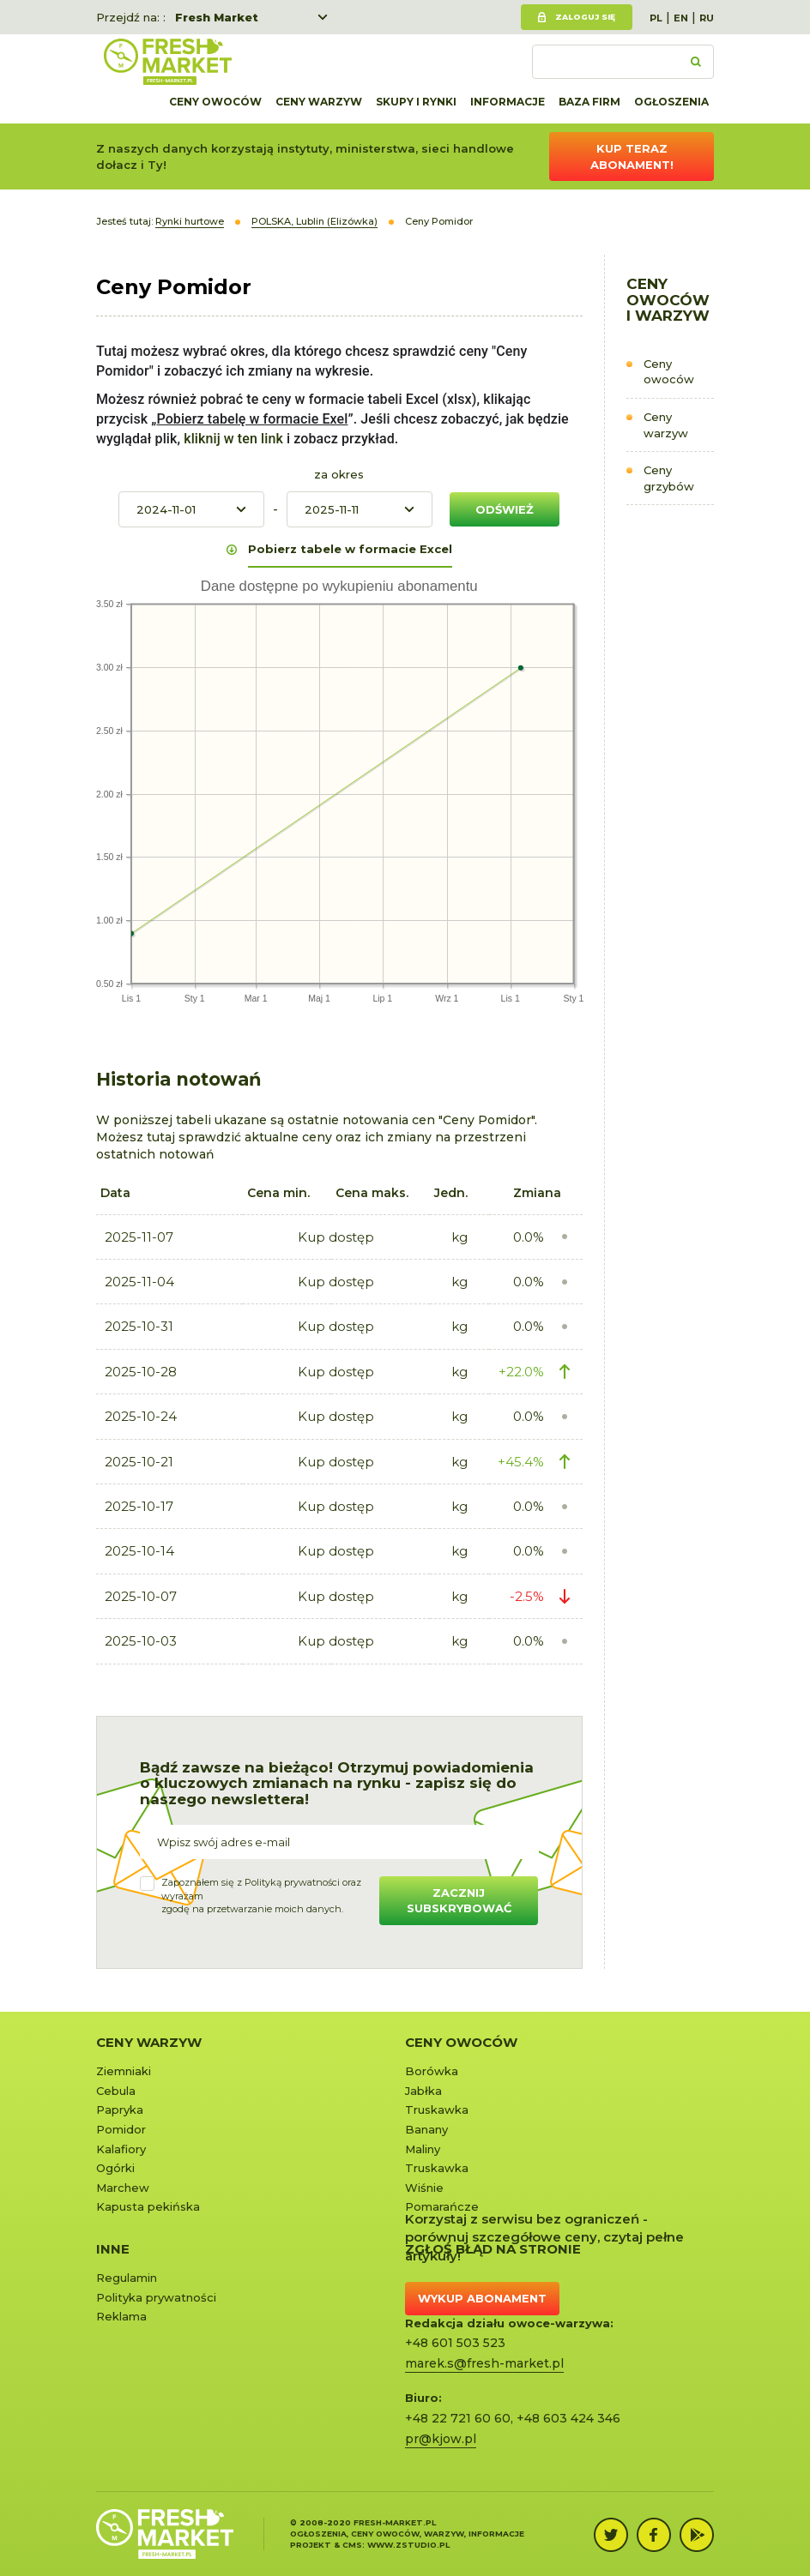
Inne (113, 2249)
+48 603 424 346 (568, 2418)
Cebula (116, 2091)
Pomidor (121, 2129)
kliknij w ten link (231, 438)
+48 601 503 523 (455, 2342)
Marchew (122, 2187)
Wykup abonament (482, 2298)
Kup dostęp (336, 1237)
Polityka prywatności (156, 2297)
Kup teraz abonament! (632, 156)
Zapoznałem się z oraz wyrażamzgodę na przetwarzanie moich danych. (261, 1895)
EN (681, 18)
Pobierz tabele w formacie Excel (350, 549)
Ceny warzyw (318, 101)
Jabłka (423, 2091)
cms (352, 2544)
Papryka (119, 2109)
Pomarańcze (442, 2206)
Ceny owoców (215, 101)
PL (656, 18)
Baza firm (589, 101)
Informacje (507, 101)
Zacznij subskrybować (459, 1901)
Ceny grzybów (669, 478)
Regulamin (126, 2277)
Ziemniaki (123, 2071)
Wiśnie (424, 2187)
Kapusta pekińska (148, 2206)
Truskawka (436, 2109)
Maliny (422, 2149)
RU (706, 18)
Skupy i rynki (416, 101)
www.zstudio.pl (408, 2544)
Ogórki (115, 2168)
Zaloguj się (585, 16)
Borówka (431, 2071)
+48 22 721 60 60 (458, 2418)
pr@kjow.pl (440, 2439)
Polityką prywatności (292, 1882)
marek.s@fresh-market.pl (484, 2363)
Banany (426, 2129)
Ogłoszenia (671, 101)
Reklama (121, 2316)
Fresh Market (216, 17)
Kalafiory (121, 2149)
